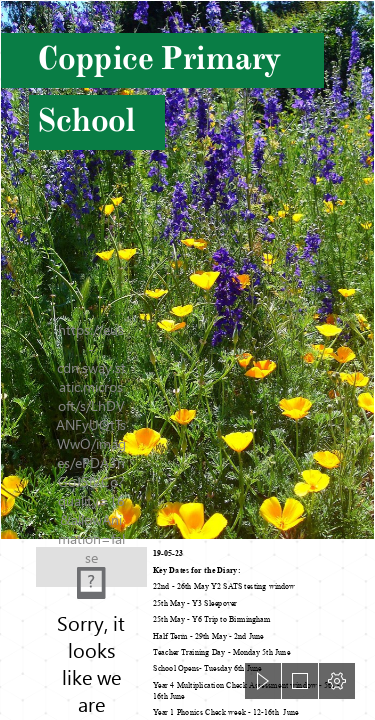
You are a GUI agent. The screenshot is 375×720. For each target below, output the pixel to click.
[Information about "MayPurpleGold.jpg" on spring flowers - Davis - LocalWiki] (187, 270)
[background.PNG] (91, 559)
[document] (187, 360)
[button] (263, 681)
